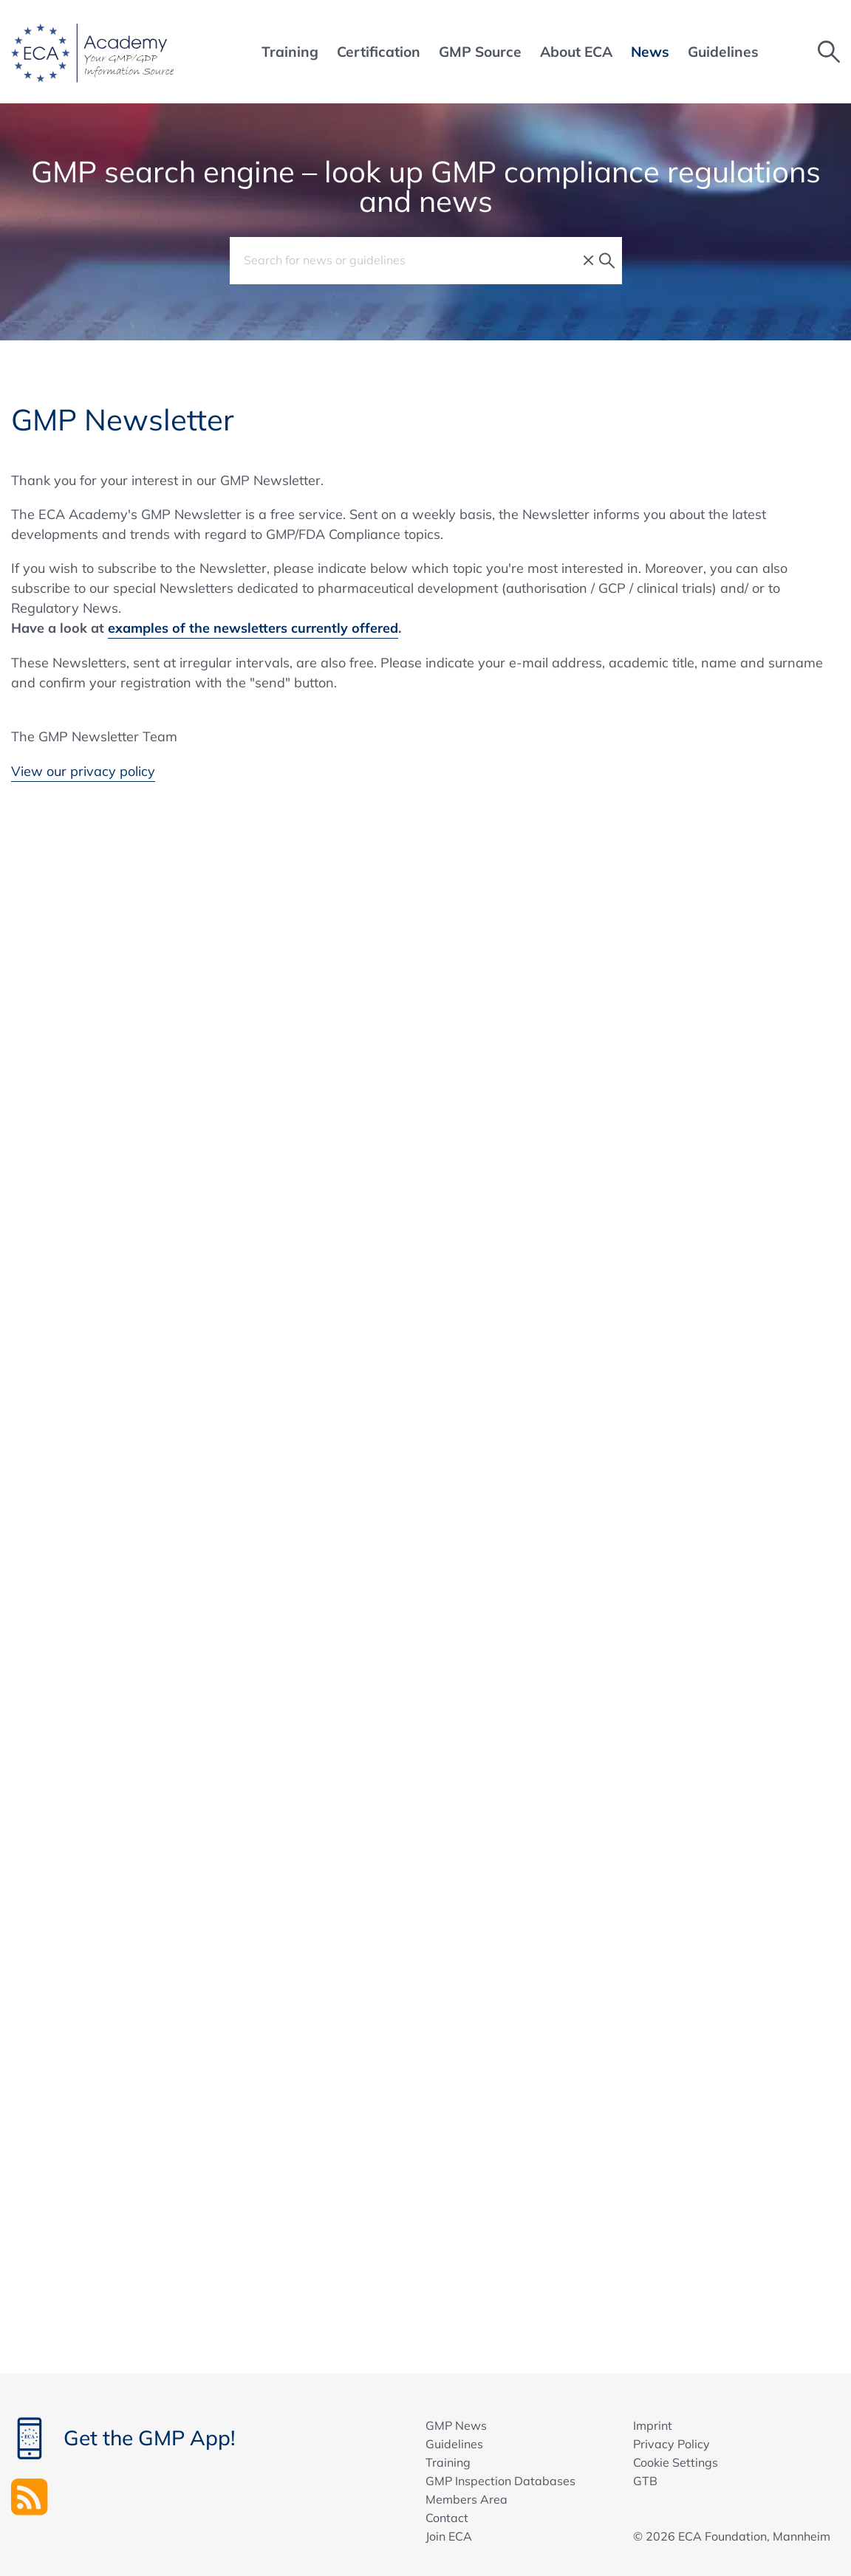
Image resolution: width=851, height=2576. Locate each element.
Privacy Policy (671, 2443)
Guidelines (454, 2443)
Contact (447, 2517)
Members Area (466, 2499)
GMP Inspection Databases (500, 2480)
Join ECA (449, 2536)
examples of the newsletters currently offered (253, 627)
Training (448, 2462)
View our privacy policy (83, 771)
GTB (645, 2480)
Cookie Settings (675, 2462)
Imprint (652, 2425)
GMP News (456, 2425)
